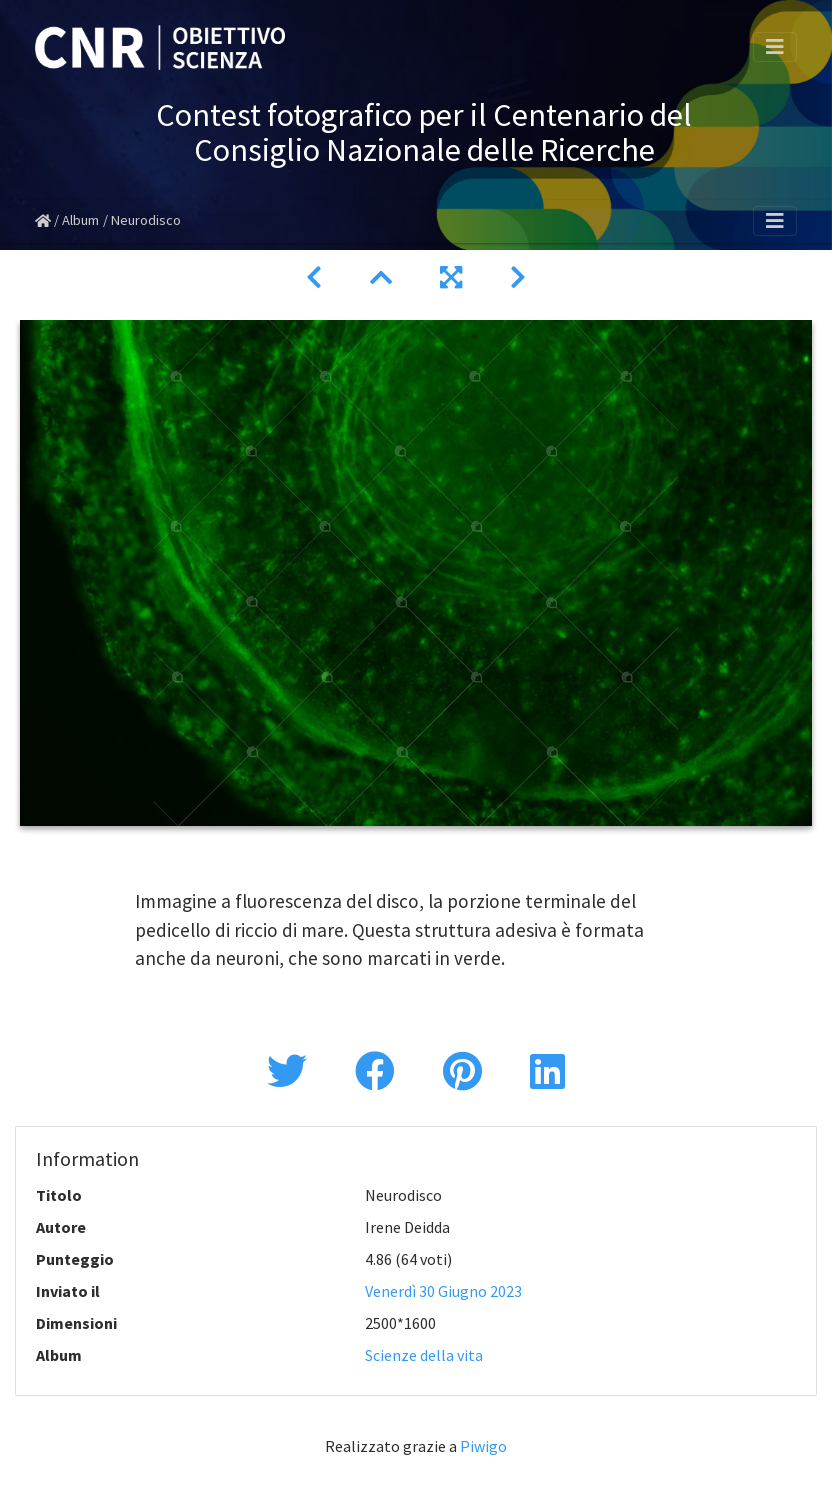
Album (80, 220)
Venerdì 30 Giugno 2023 (443, 1291)
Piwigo (483, 1446)
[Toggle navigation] (775, 47)
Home (43, 221)
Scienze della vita (424, 1355)
